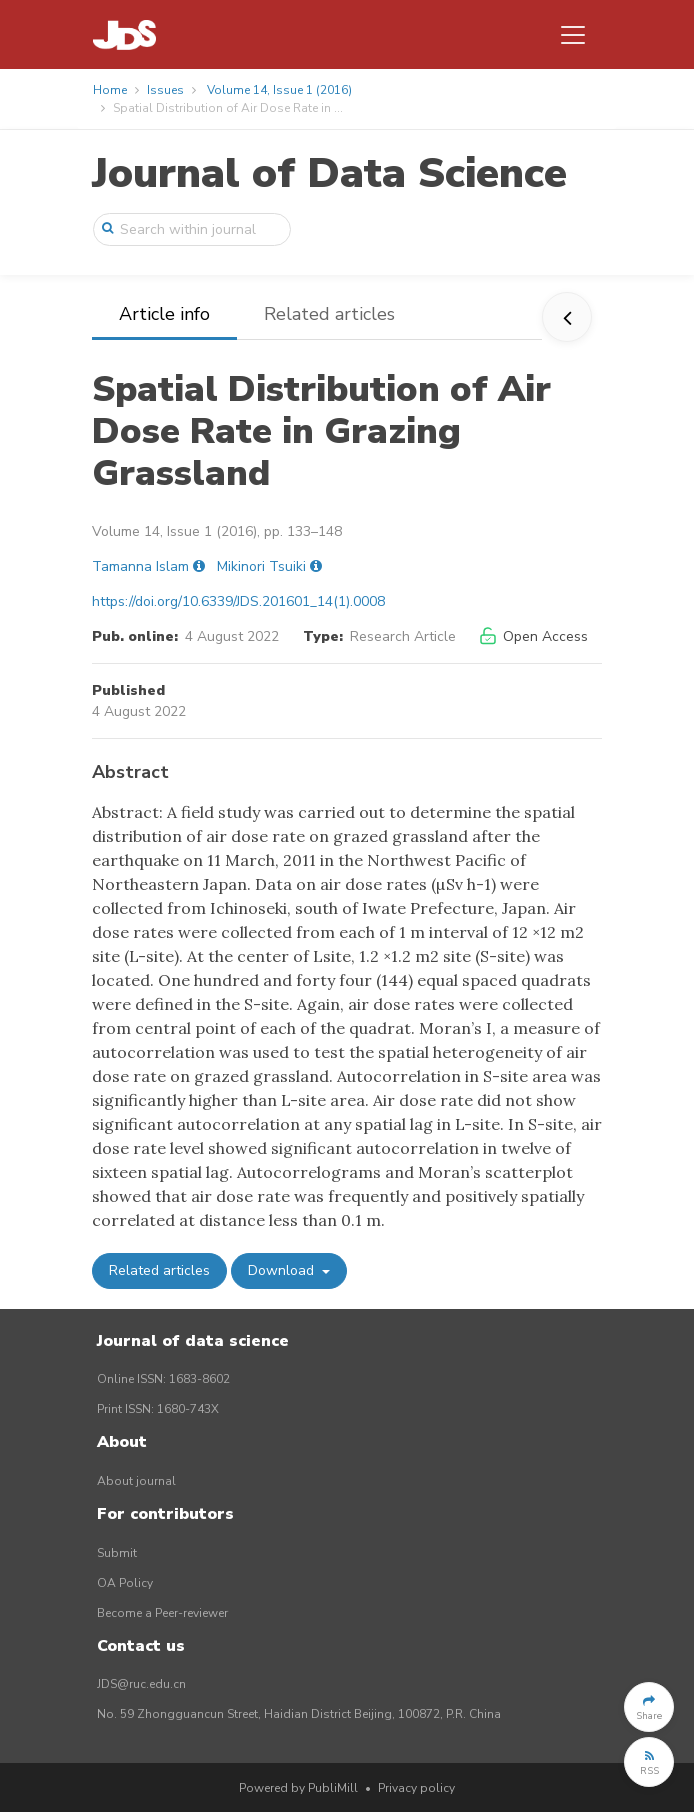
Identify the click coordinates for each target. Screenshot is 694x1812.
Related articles (329, 314)
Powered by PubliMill (298, 1788)
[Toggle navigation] (573, 35)
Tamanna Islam (140, 566)
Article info (164, 314)
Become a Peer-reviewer (162, 1613)
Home (110, 90)
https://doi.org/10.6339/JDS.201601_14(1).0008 (238, 601)
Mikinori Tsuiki (261, 566)
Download (283, 1270)
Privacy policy (416, 1788)
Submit (117, 1553)
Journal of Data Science (329, 173)
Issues (165, 90)
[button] (649, 1707)
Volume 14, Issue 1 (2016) (279, 90)
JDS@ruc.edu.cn (141, 1684)
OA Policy (125, 1583)
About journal (136, 1481)
